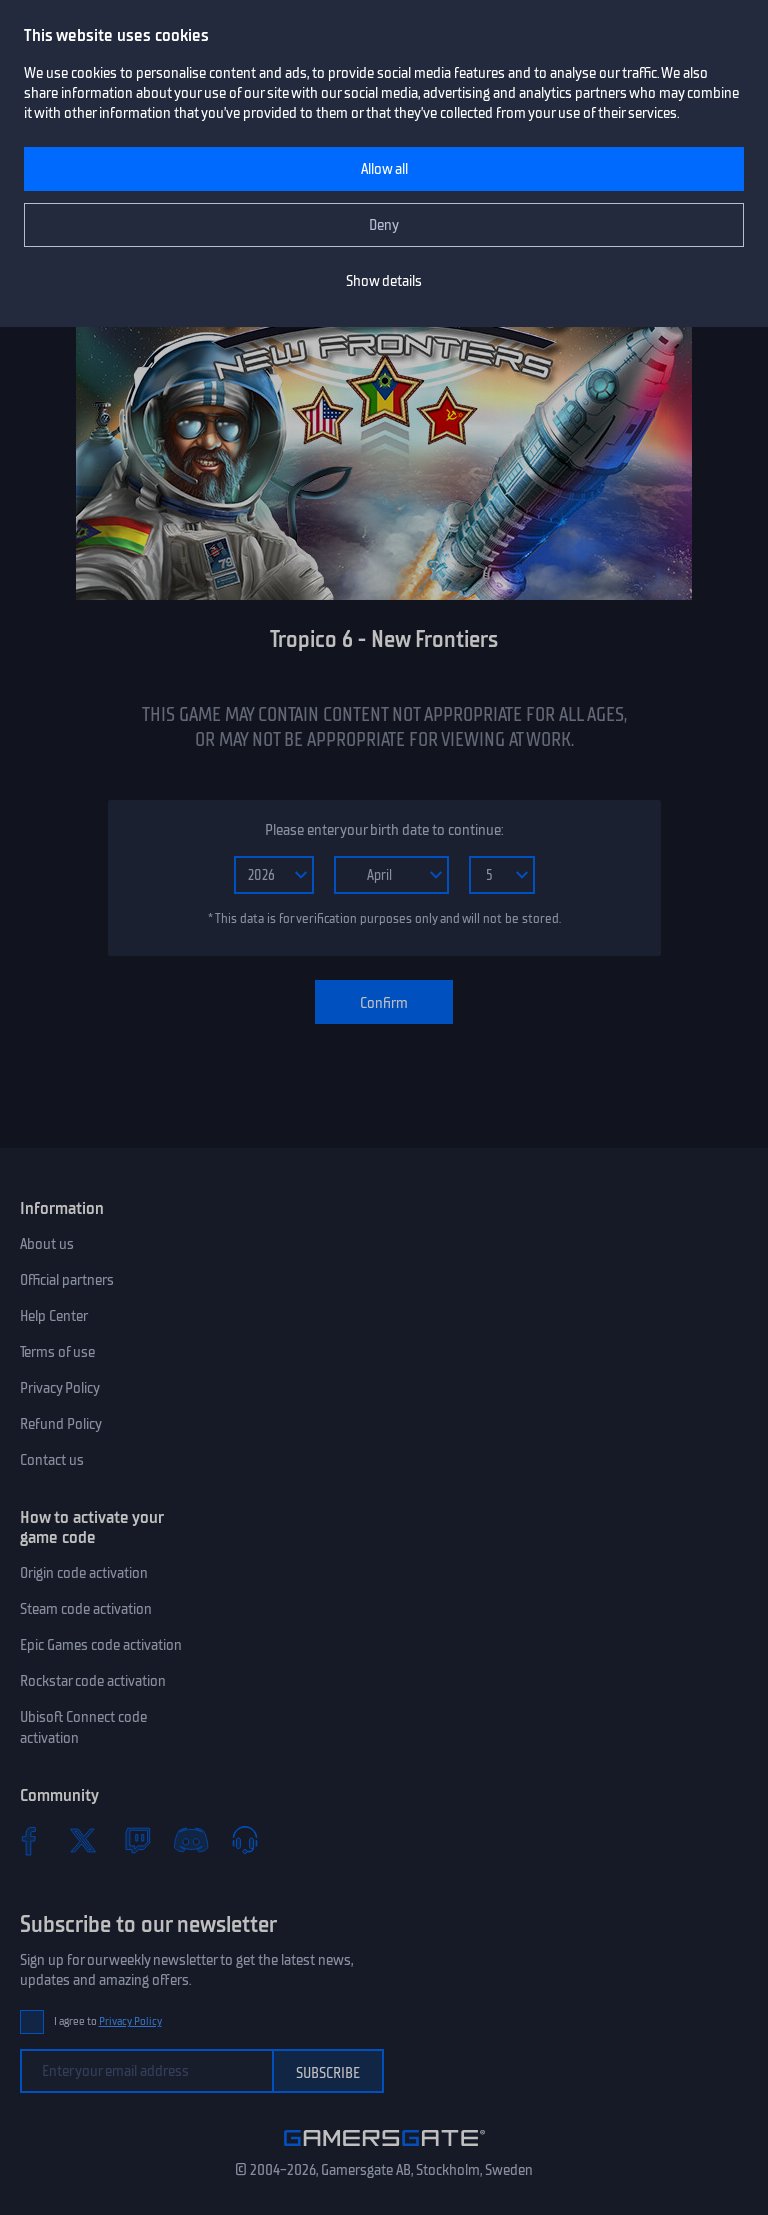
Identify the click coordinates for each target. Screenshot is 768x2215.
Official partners (67, 1280)
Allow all (384, 169)
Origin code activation (84, 1573)
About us (47, 1244)
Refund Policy (61, 1424)
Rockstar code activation (93, 1681)
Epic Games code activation (101, 1645)
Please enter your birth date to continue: (384, 830)
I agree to (108, 2021)
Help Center (54, 1316)
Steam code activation (86, 1609)
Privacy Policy (60, 1388)
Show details (384, 281)
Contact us (52, 1460)
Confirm (384, 1003)
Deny (384, 225)
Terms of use (57, 1352)
